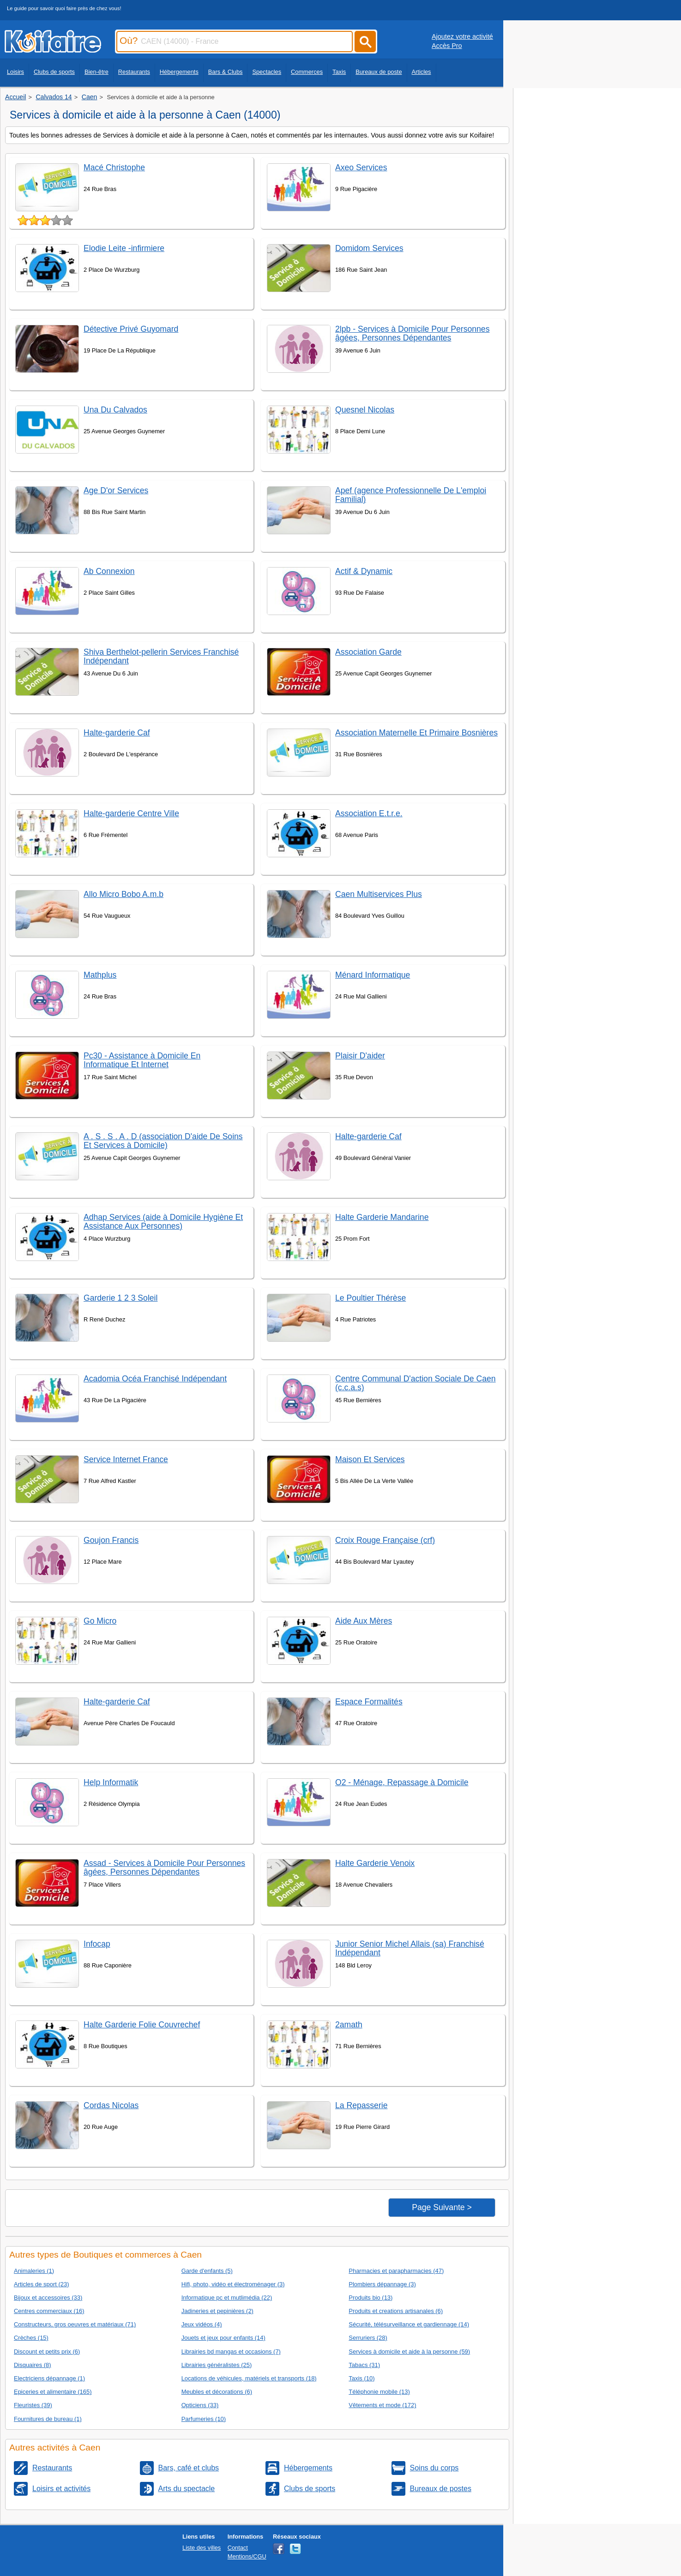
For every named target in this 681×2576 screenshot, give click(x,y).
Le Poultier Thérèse (370, 1298)
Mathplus (100, 975)
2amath (348, 2024)
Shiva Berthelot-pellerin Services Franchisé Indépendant (161, 656)
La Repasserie (361, 2105)
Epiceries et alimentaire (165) (52, 2391)
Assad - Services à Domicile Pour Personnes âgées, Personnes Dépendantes (164, 1868)
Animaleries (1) (34, 2270)
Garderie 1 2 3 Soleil (120, 1298)
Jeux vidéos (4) (201, 2324)
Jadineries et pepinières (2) (217, 2310)
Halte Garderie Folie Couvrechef (142, 2024)
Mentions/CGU (247, 2556)
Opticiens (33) (200, 2405)
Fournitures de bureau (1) (48, 2418)
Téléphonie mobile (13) (379, 2391)
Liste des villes (201, 2547)
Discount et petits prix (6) (47, 2351)
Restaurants (134, 71)
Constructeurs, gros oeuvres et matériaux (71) (75, 2324)
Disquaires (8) (32, 2364)
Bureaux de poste (379, 71)
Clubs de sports (54, 71)
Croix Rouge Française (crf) (385, 1540)
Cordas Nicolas (111, 2105)
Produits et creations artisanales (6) (396, 2310)
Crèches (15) (31, 2337)
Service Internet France (126, 1459)
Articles (421, 71)
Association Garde (368, 652)
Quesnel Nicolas (364, 409)
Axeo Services (361, 167)
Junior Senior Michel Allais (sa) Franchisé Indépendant (409, 1948)
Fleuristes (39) (33, 2405)
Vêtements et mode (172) (382, 2405)
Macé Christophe (114, 167)
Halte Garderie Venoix (375, 1863)
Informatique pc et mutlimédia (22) (226, 2297)
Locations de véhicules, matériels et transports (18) (249, 2378)
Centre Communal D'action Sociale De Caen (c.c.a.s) (415, 1383)
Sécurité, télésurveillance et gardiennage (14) (409, 2324)
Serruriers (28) (368, 2337)
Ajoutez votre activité (462, 36)
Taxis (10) (361, 2378)
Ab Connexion (109, 571)
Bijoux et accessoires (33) (48, 2297)
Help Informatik (111, 1782)
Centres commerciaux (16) (49, 2310)
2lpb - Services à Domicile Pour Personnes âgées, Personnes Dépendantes (412, 333)
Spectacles (266, 71)
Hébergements (179, 71)
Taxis (339, 71)
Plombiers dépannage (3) (382, 2284)
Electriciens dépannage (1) (49, 2378)
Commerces (307, 71)
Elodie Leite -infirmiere (124, 248)
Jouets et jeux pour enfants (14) (223, 2337)
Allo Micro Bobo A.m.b (123, 894)
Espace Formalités (369, 1701)
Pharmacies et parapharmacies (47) (396, 2270)
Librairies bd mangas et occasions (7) (231, 2351)
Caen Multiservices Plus (378, 894)
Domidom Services (369, 248)
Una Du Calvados (115, 409)
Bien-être (96, 71)
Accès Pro (447, 45)
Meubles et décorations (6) (216, 2391)
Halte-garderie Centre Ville (131, 813)
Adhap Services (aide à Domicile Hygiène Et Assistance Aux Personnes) (163, 1222)
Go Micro (100, 1621)
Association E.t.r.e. (369, 813)
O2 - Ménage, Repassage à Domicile (401, 1782)
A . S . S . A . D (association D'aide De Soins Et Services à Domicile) (163, 1141)
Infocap (97, 1943)
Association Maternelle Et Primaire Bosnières (416, 732)
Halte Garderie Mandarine (381, 1217)
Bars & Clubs (225, 71)
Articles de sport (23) (41, 2284)
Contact (238, 2547)
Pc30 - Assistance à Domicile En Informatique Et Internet (142, 1060)
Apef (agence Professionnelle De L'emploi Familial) (410, 495)
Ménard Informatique (372, 975)
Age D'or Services (116, 490)
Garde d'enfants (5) (207, 2270)
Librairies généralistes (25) (216, 2364)
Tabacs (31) (364, 2364)
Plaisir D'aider (360, 1055)
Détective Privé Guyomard (131, 329)
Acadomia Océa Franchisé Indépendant (155, 1378)
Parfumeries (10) (203, 2418)
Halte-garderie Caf (117, 732)
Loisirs (15, 71)
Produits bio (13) (370, 2297)
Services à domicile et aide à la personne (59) (409, 2351)
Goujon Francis (111, 1540)
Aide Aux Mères (363, 1621)
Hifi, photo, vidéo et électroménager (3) (233, 2284)
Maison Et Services (370, 1459)
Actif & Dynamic (363, 571)
